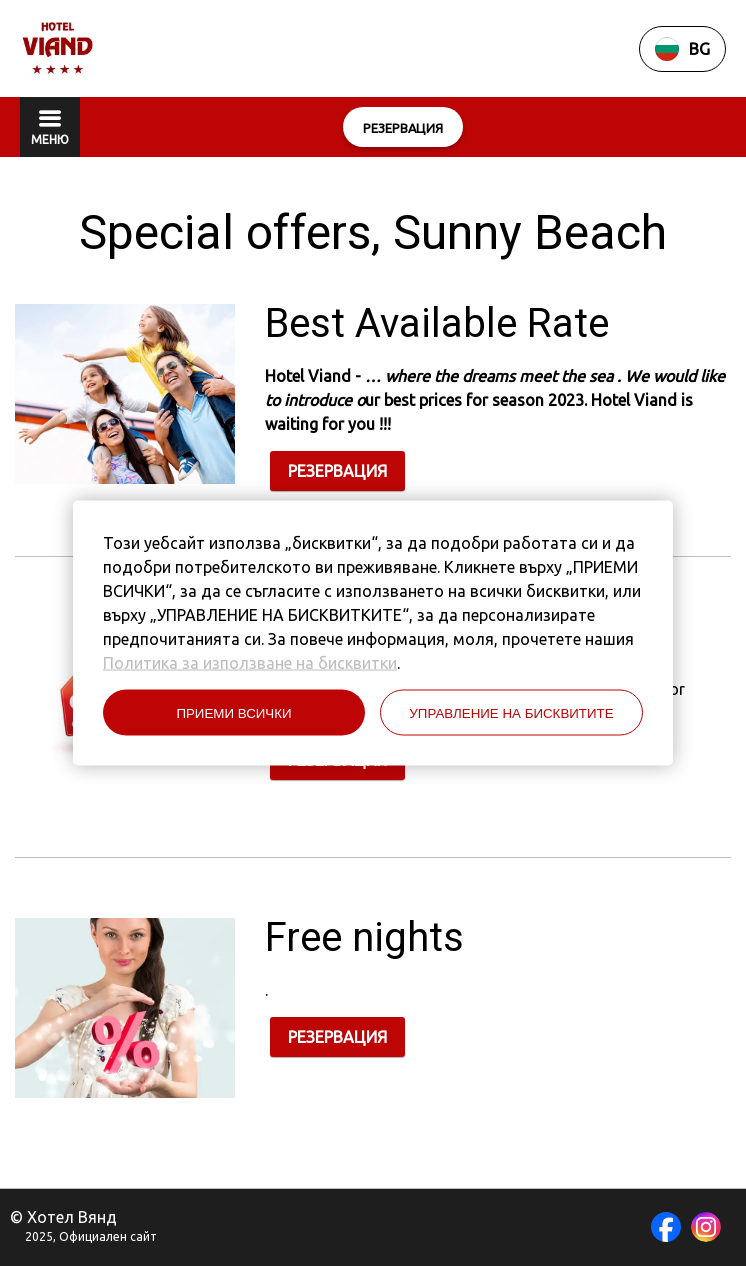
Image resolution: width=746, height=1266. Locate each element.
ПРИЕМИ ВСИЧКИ (233, 712)
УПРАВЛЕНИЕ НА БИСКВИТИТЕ (511, 712)
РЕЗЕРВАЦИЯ (337, 471)
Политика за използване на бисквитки (250, 663)
